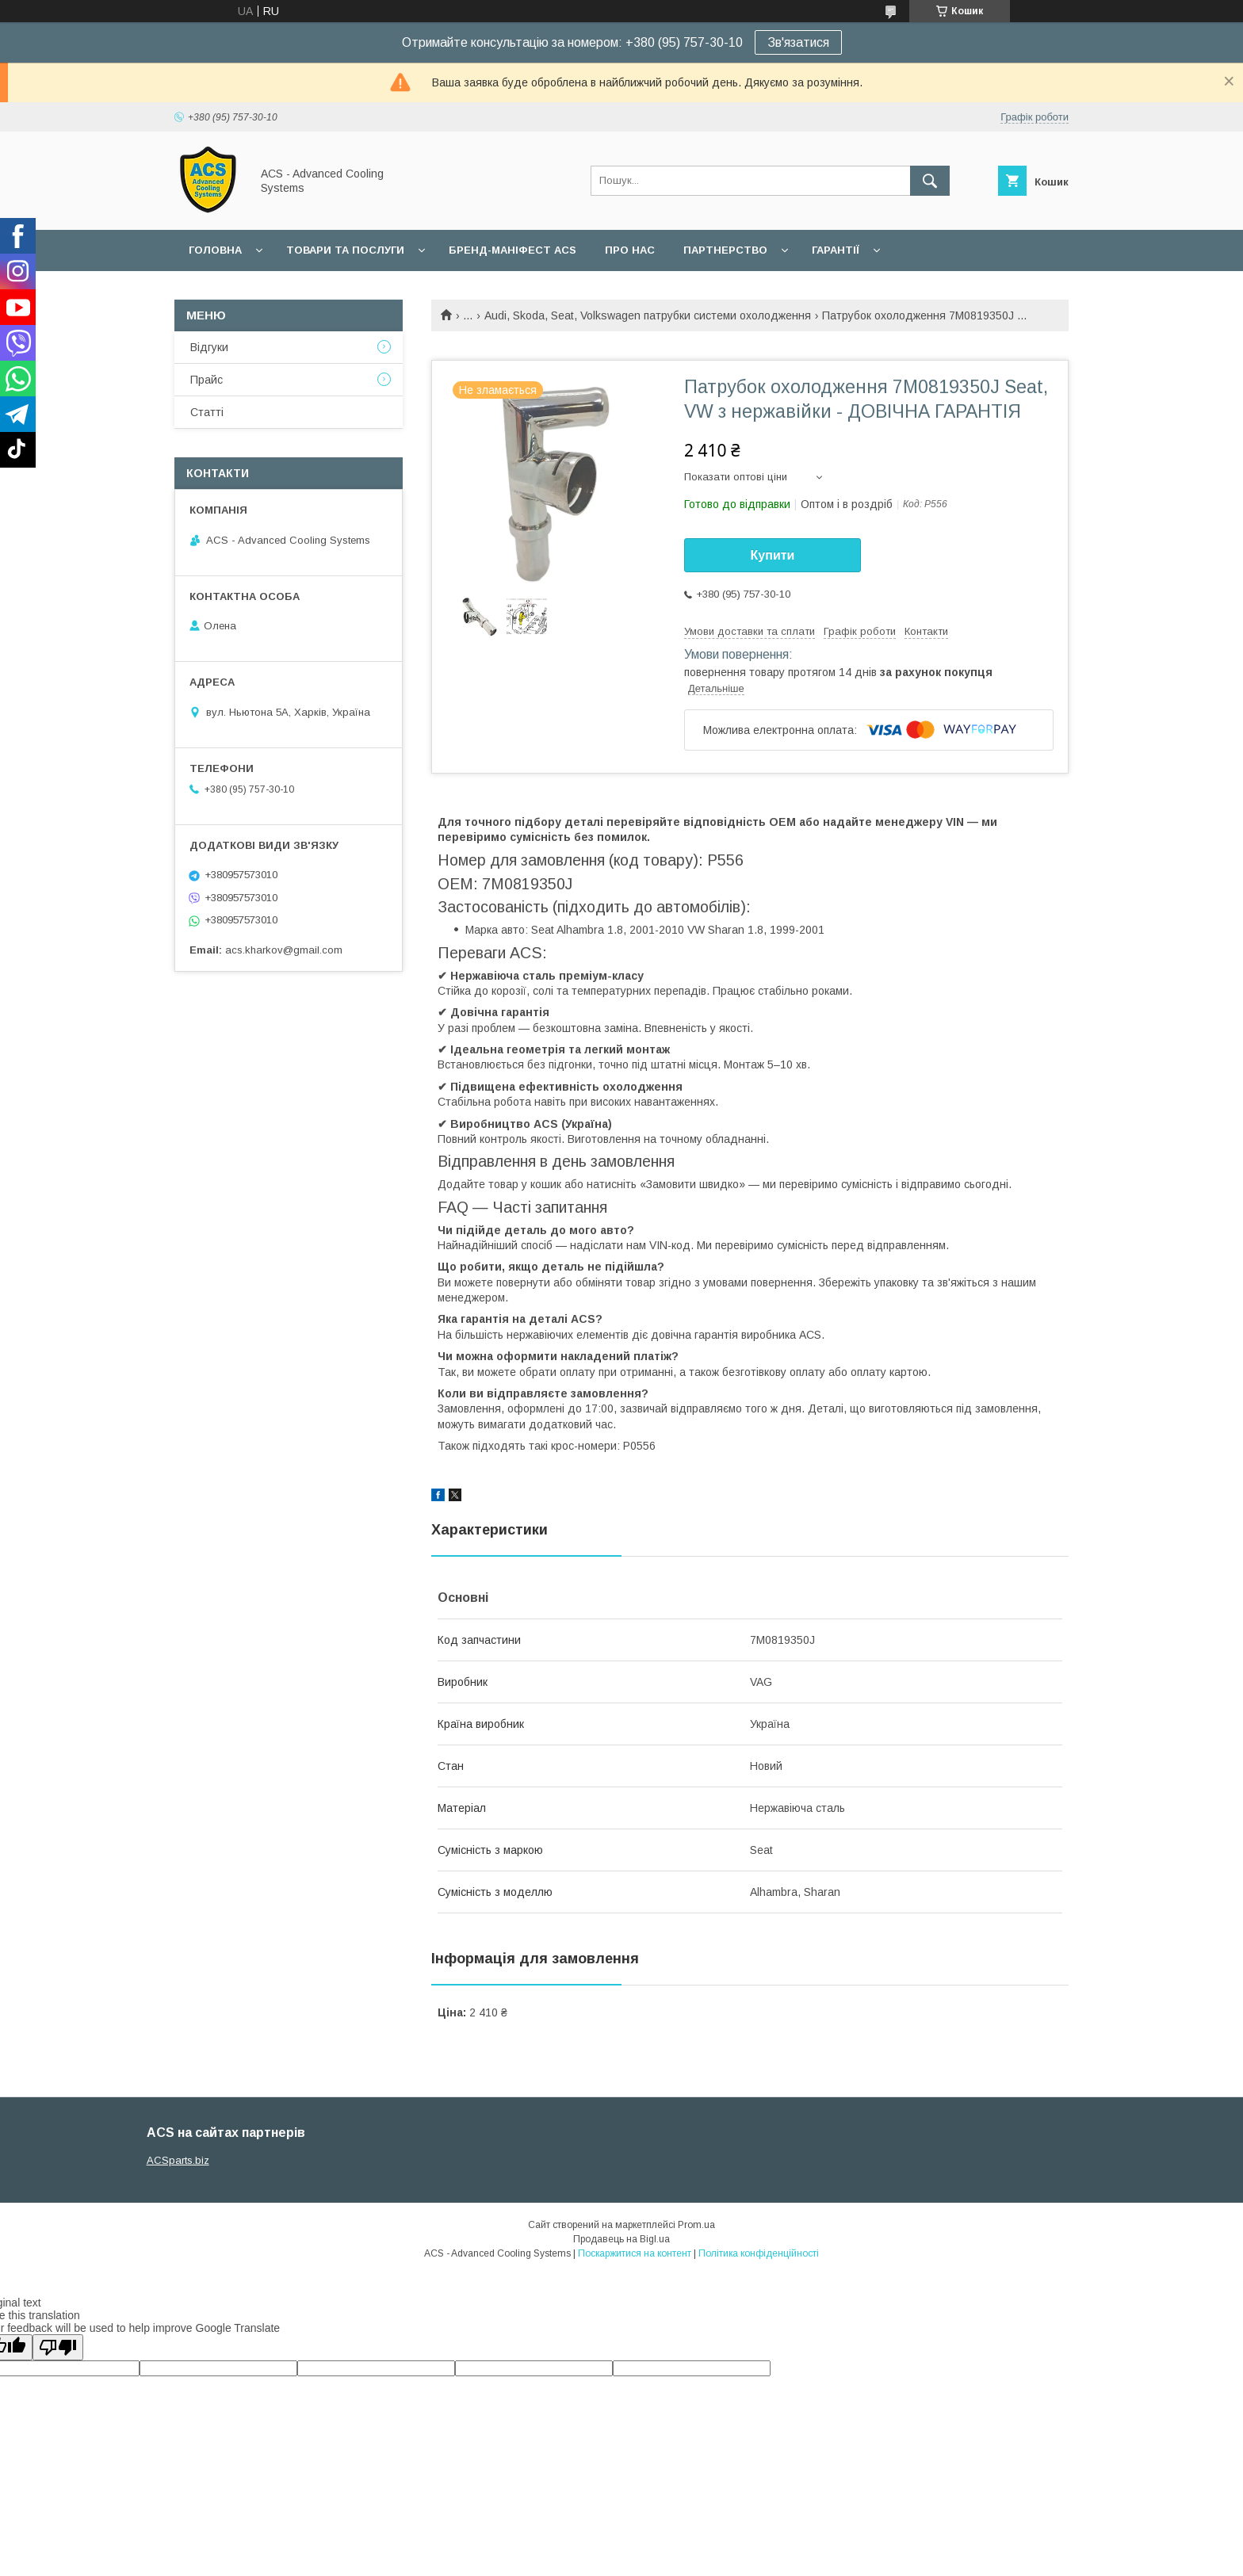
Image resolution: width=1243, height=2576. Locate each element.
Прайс (206, 379)
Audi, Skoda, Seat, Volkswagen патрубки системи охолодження (647, 315)
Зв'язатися (798, 42)
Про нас (630, 250)
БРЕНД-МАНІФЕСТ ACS (512, 250)
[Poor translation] (58, 2347)
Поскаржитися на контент (634, 2253)
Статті (207, 412)
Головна (215, 250)
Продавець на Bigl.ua (621, 2239)
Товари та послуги (345, 250)
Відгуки (209, 347)
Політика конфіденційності (758, 2253)
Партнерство (725, 250)
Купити (773, 555)
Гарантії (835, 250)
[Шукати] (930, 181)
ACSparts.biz (178, 2160)
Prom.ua (696, 2224)
